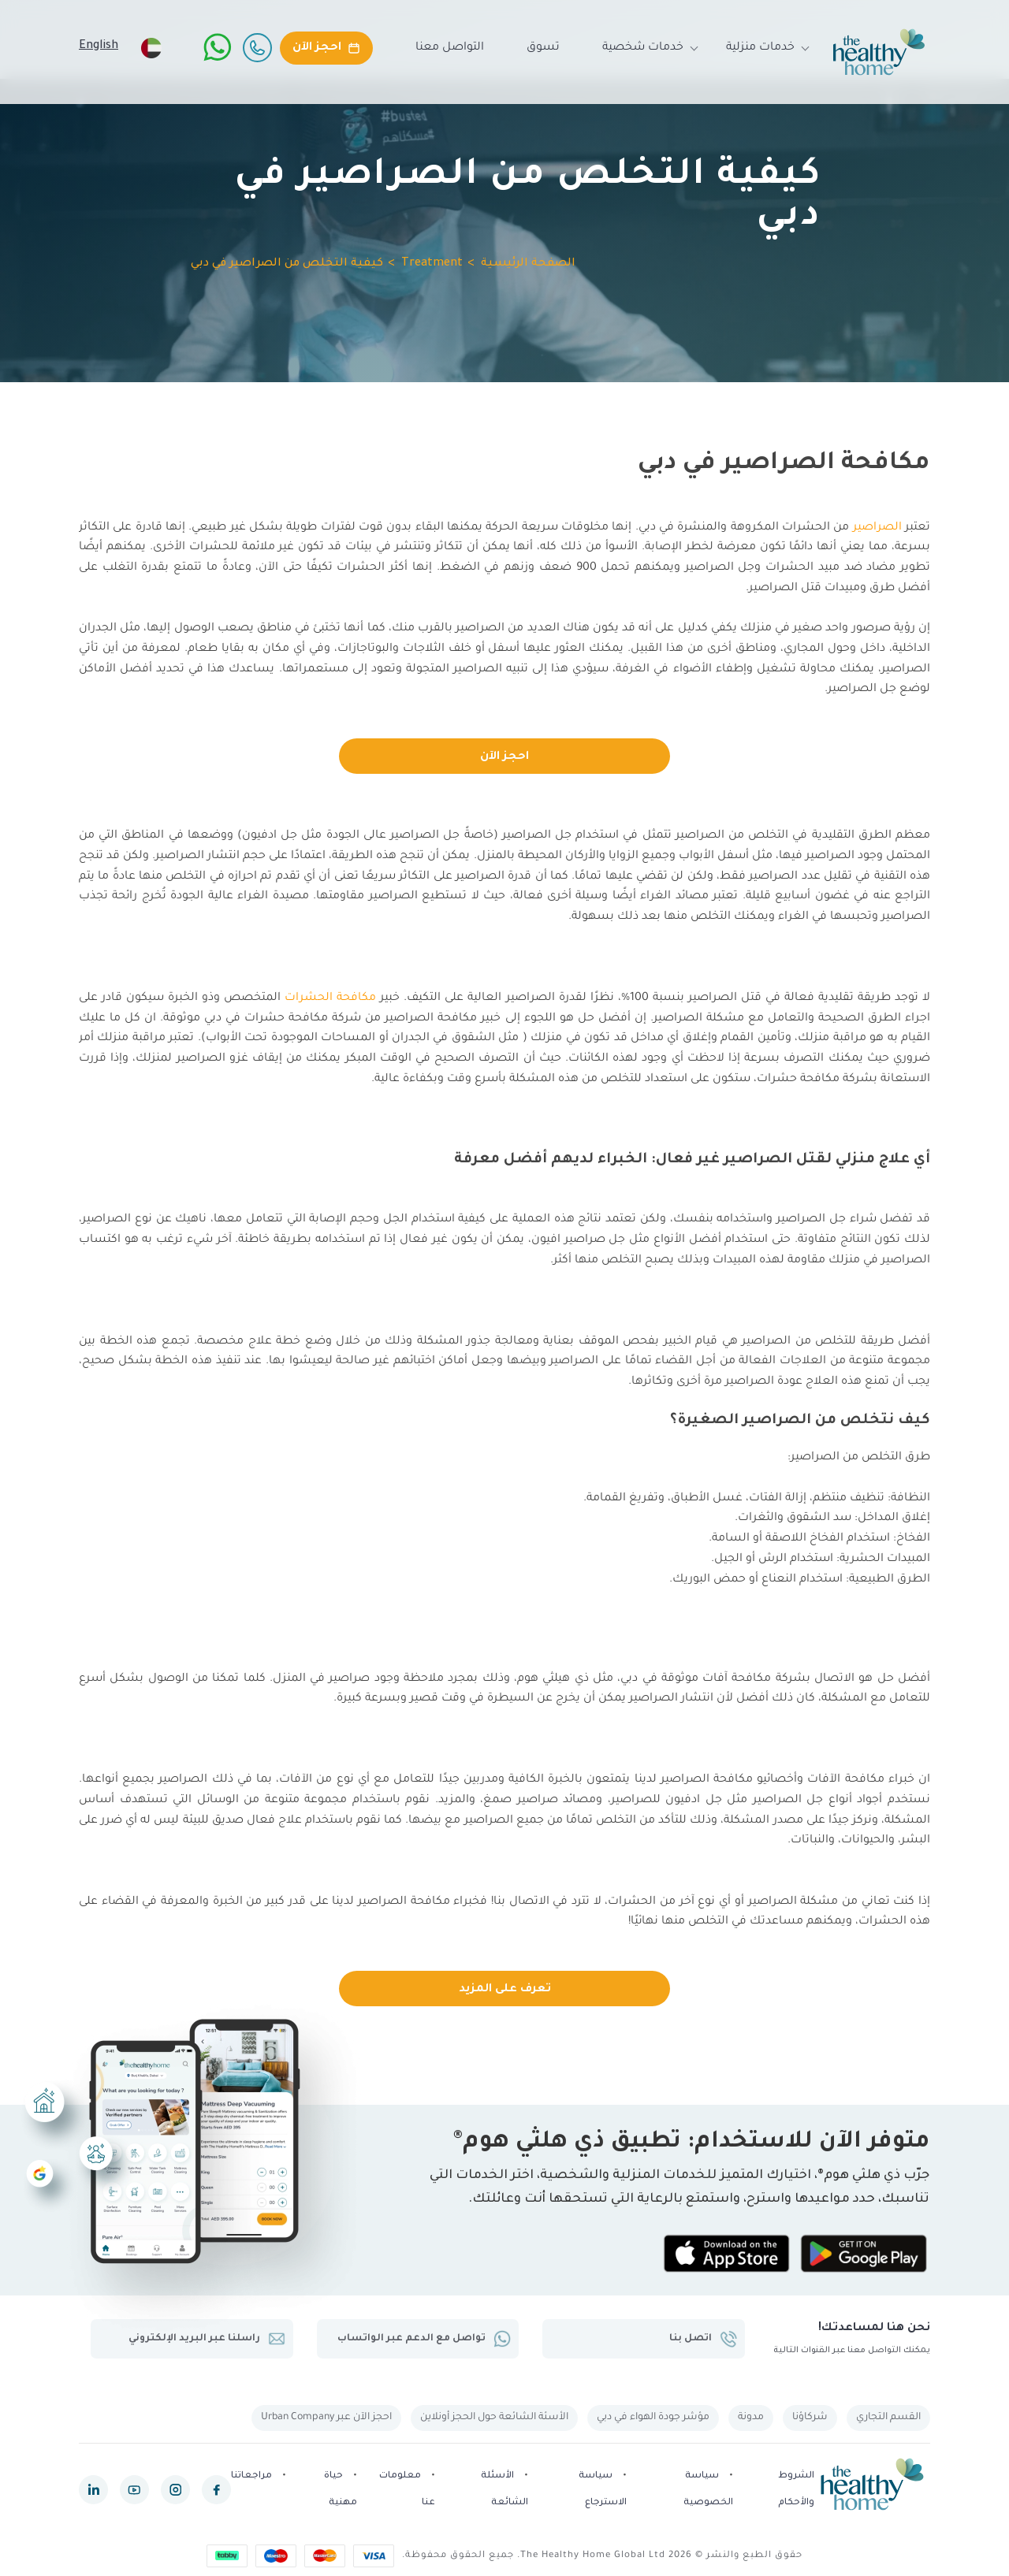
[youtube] (134, 2490)
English (98, 46)
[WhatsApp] (217, 47)
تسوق (543, 48)
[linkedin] (93, 2490)
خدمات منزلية (760, 48)
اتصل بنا (702, 2338)
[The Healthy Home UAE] (879, 52)
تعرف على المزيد (505, 1989)
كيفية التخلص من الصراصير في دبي (287, 264)
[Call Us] (257, 47)
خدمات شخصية (642, 48)
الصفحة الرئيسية (528, 264)
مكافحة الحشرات (330, 998)
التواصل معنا (449, 48)
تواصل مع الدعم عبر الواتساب (424, 2338)
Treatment (432, 264)
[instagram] (175, 2490)
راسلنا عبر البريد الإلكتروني (206, 2338)
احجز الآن (504, 757)
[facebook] (216, 2490)
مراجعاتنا (251, 2476)
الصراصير (877, 528)
